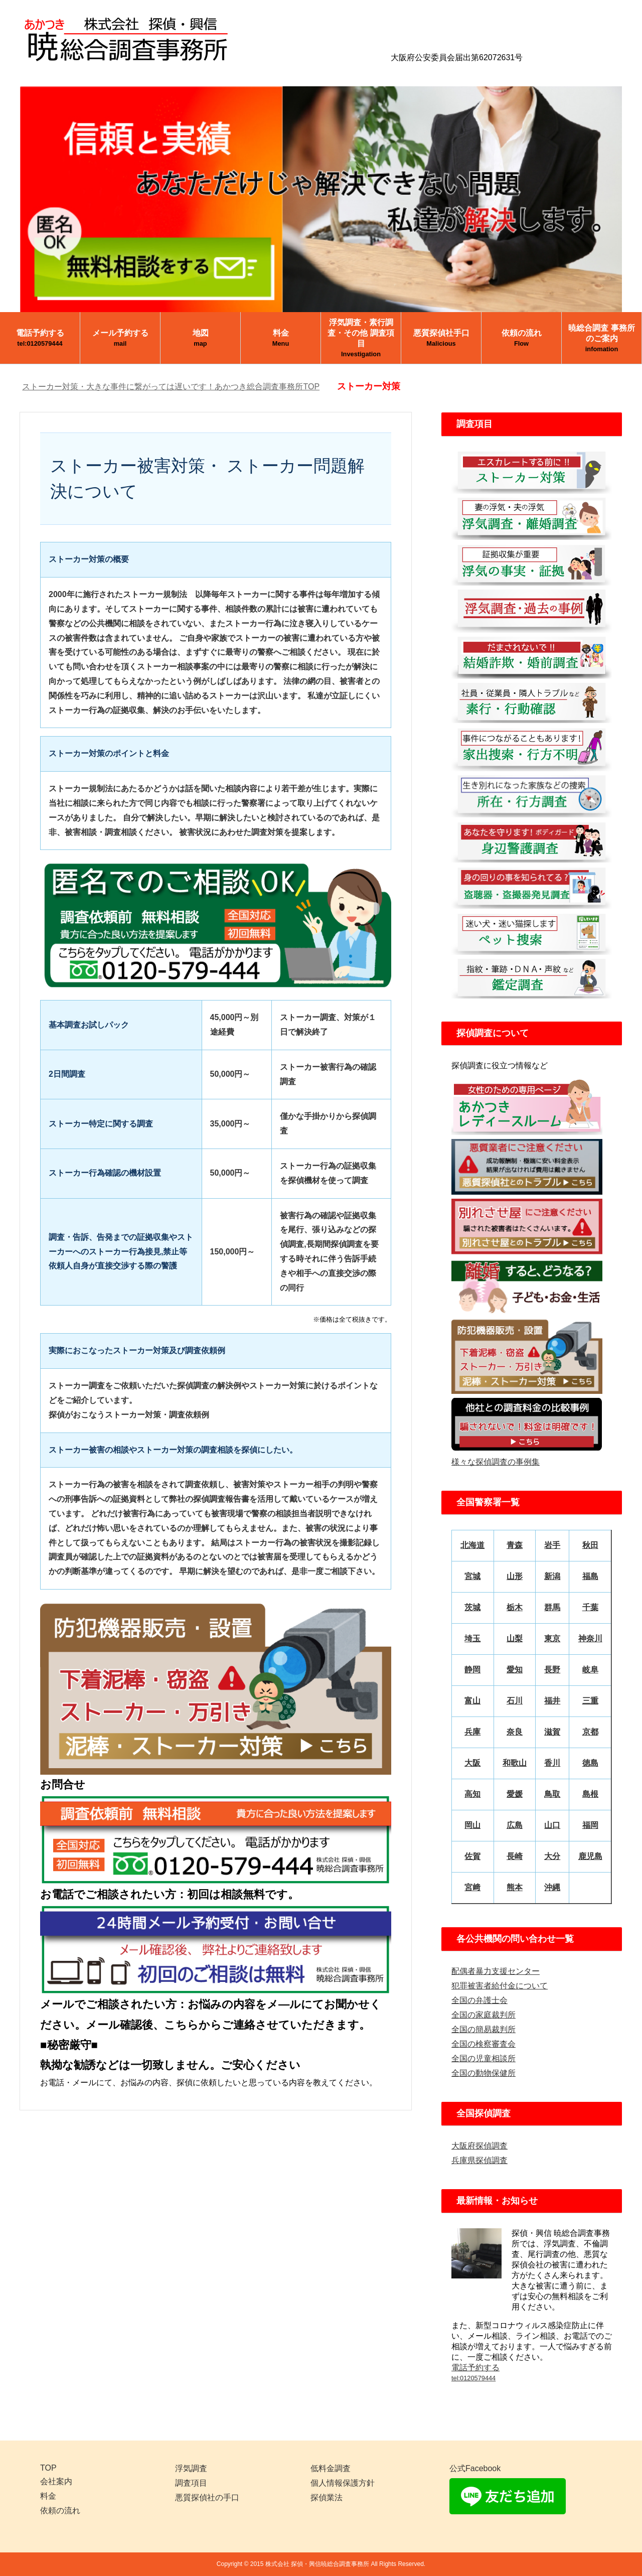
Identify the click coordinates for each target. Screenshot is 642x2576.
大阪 (472, 1763)
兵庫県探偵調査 (479, 2160)
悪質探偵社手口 (441, 338)
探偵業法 (326, 2497)
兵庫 (472, 1732)
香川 (552, 1763)
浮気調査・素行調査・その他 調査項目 (361, 338)
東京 (552, 1638)
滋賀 (552, 1732)
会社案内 (56, 2481)
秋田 (590, 1545)
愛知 (515, 1669)
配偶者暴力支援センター (495, 1971)
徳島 (590, 1763)
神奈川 (590, 1638)
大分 (552, 1856)
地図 (201, 338)
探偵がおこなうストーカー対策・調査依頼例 (129, 1414)
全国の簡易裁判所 (483, 2029)
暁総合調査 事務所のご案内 (601, 338)
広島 (515, 1825)
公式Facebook (475, 2468)
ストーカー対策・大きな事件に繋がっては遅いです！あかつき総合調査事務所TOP (170, 386)
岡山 (472, 1825)
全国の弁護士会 (479, 2000)
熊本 (515, 1887)
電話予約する (40, 338)
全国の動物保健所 (483, 2073)
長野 (552, 1669)
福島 (590, 1576)
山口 (552, 1825)
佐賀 (472, 1856)
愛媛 (515, 1794)
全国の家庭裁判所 (483, 2015)
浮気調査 (191, 2468)
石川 (515, 1700)
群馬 (552, 1607)
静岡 (472, 1669)
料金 (280, 338)
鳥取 (552, 1794)
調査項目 (191, 2483)
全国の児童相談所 (483, 2058)
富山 (472, 1700)
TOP (48, 2468)
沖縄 (552, 1887)
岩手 (552, 1545)
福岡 (590, 1825)
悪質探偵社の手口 (207, 2497)
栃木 (515, 1607)
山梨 (515, 1638)
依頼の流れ (522, 338)
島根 (590, 1794)
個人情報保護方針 (342, 2483)
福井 (552, 1700)
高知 (472, 1794)
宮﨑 (472, 1887)
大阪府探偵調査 (479, 2145)
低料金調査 (330, 2468)
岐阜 (590, 1669)
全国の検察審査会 (483, 2044)
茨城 (472, 1607)
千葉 (590, 1607)
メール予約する (120, 338)
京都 (590, 1732)
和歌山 (515, 1763)
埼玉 (472, 1638)
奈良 (515, 1732)
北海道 (472, 1545)
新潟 (552, 1576)
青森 (515, 1545)
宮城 (472, 1576)
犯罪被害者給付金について (499, 1985)
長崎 (515, 1856)
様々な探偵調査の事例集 (495, 1462)
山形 (515, 1576)
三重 (590, 1700)
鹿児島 (590, 1856)
